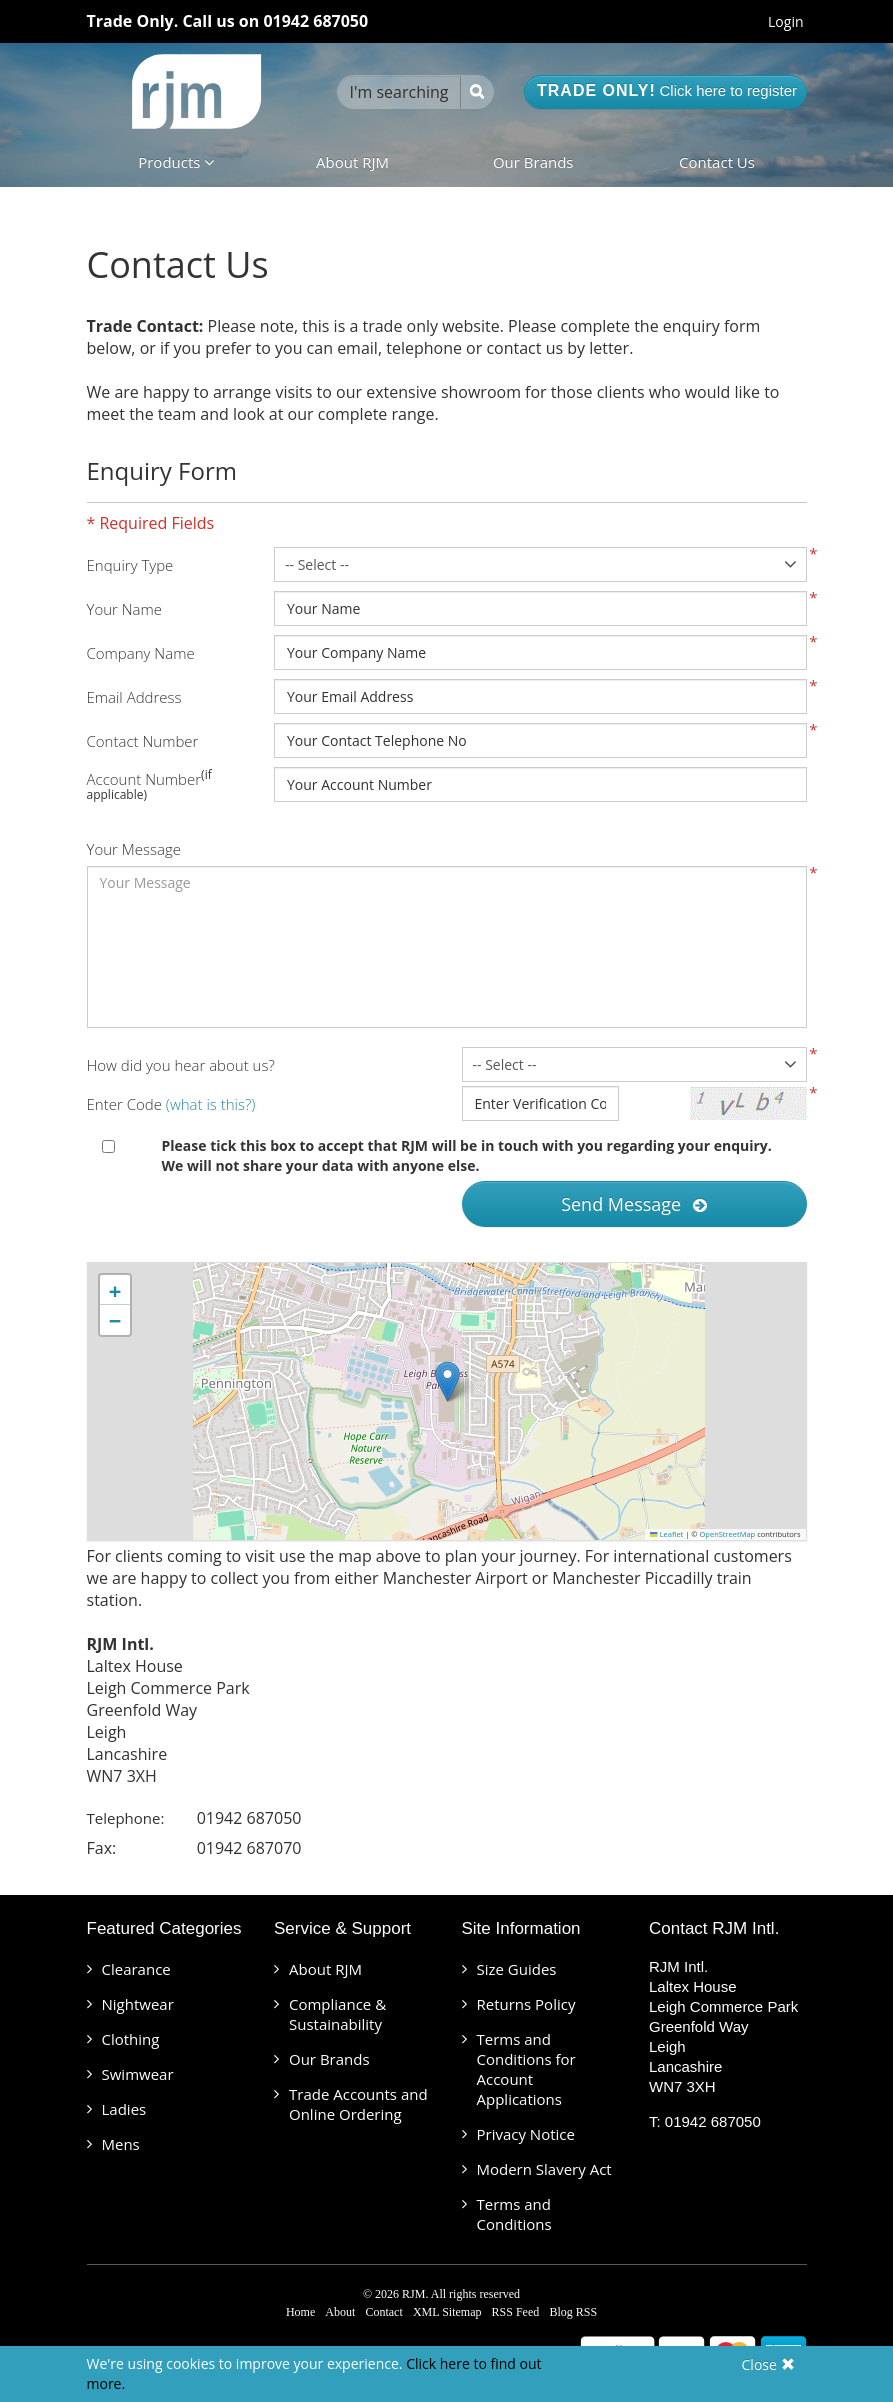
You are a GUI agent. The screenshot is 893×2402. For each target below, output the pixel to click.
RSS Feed (516, 2312)
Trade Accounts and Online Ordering (358, 2104)
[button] (447, 1381)
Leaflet (666, 1534)
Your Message (134, 849)
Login (785, 21)
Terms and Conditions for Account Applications (526, 2069)
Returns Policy (526, 2004)
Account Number (144, 779)
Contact (383, 2312)
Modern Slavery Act (544, 2169)
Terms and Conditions (514, 2214)
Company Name (141, 653)
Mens (121, 2144)
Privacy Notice (526, 2134)
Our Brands (533, 162)
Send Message (634, 1204)
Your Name (125, 609)
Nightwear (138, 2004)
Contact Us (717, 162)
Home (300, 2312)
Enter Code (171, 1104)
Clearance (136, 1969)
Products (176, 162)
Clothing (131, 2039)
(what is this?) (211, 1104)
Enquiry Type (130, 565)
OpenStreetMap (728, 1534)
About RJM (352, 162)
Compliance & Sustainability (337, 2014)
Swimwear (138, 2074)
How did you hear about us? (181, 1065)
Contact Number (143, 741)
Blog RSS (573, 2312)
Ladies (124, 2109)
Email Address (134, 697)
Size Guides (517, 1969)
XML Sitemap (447, 2312)
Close (768, 2364)
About (340, 2312)
